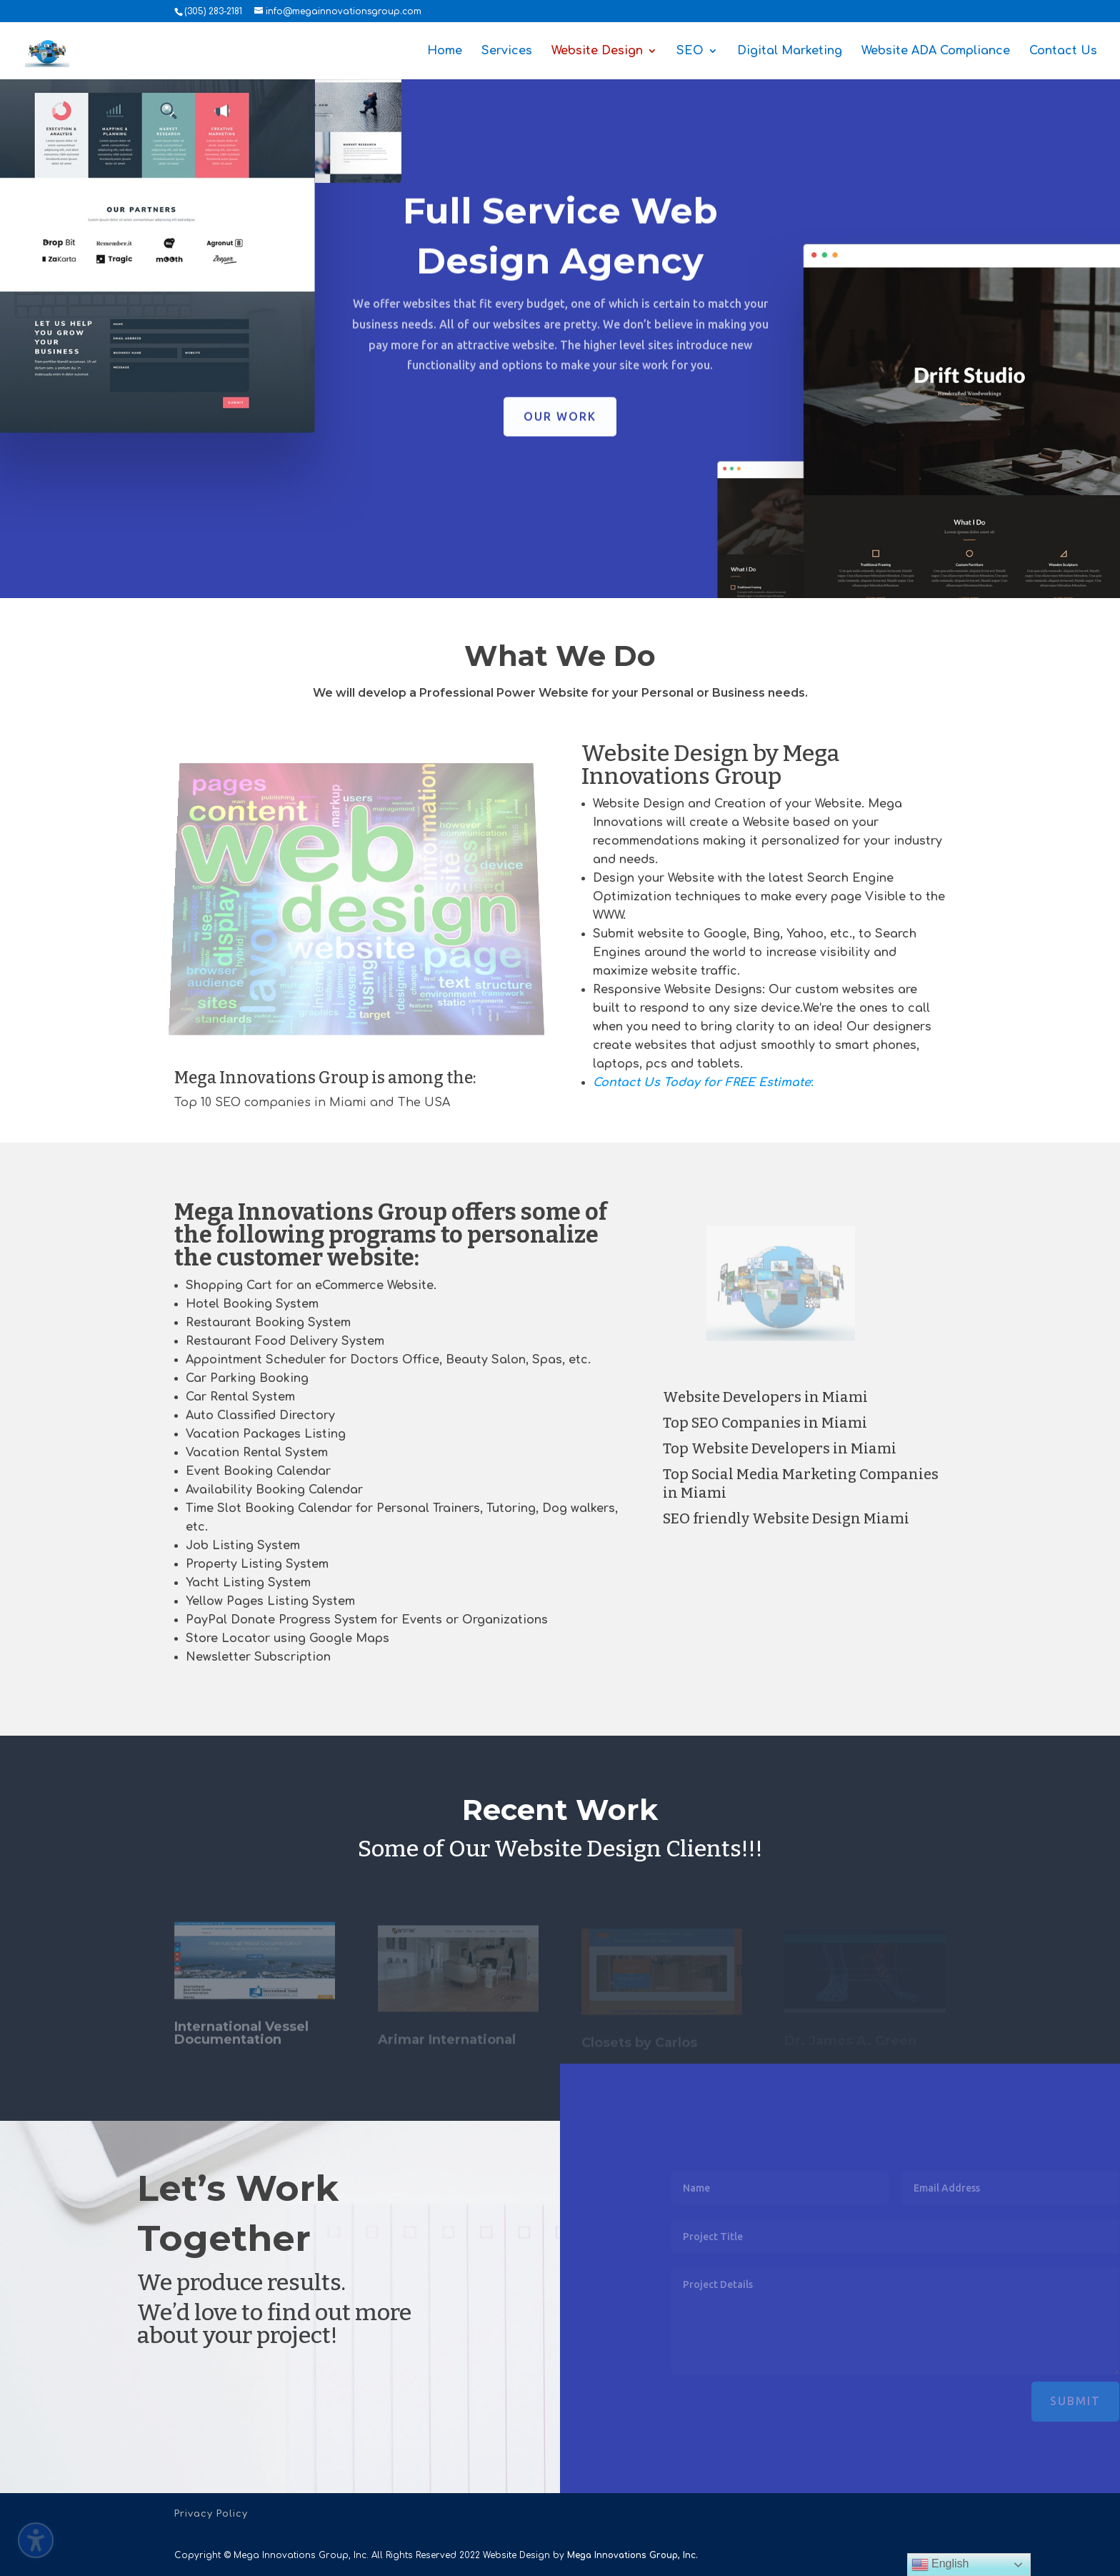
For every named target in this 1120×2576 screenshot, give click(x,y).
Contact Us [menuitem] (1063, 51)
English (940, 2564)
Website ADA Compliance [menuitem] (935, 51)
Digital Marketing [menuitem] (789, 51)
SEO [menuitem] (690, 51)
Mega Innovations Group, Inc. (632, 2555)
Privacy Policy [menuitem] (211, 2514)
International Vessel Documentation (241, 2041)
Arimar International (447, 2045)
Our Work (560, 427)
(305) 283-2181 (213, 11)
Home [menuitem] (444, 51)
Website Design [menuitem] (597, 51)
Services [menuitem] (506, 51)
